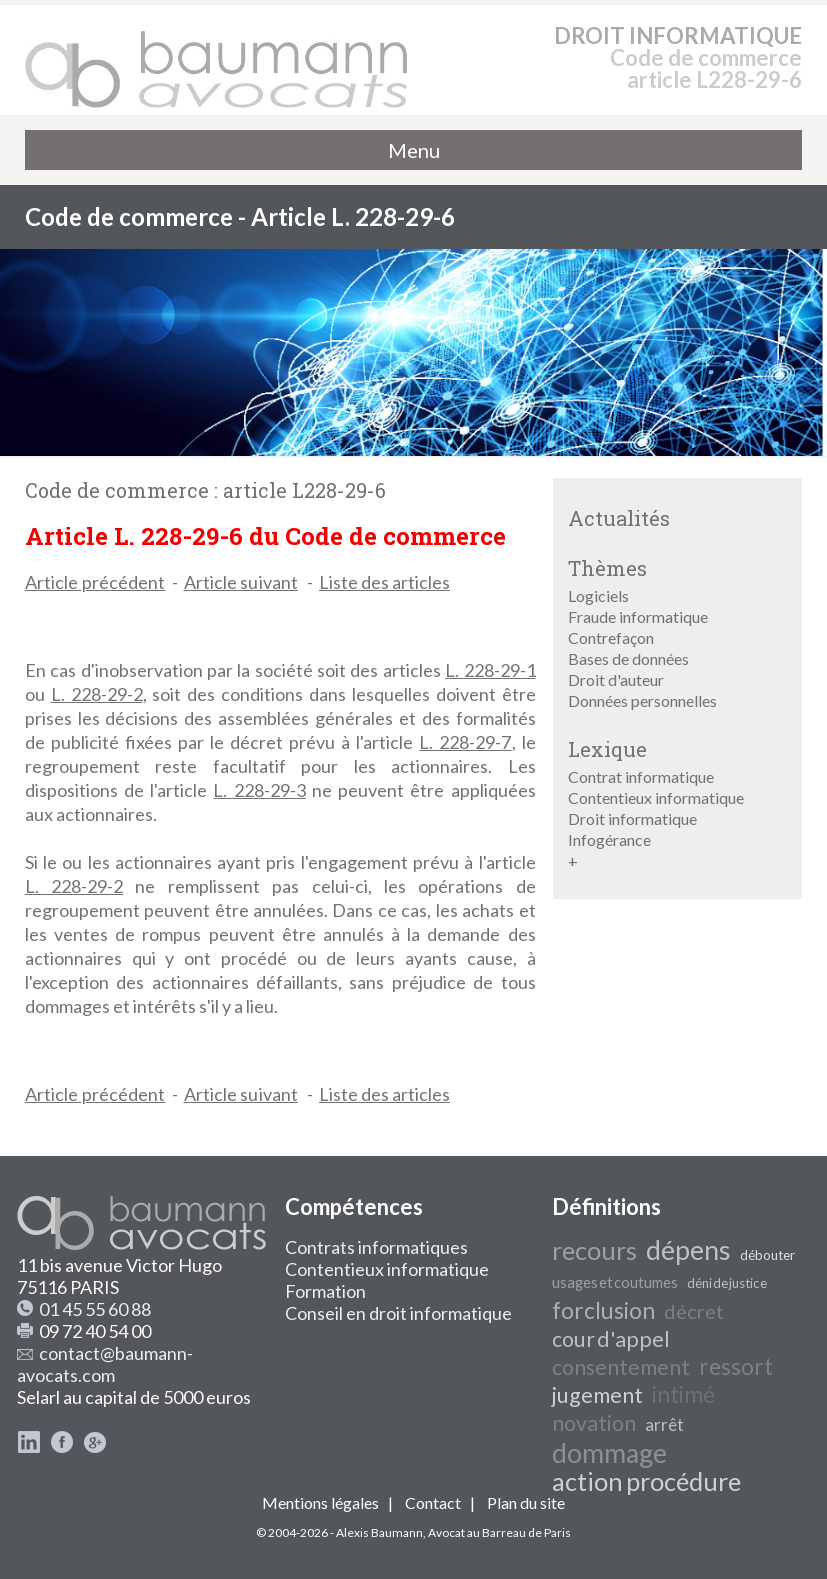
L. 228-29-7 (465, 742)
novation (594, 1423)
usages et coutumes (615, 1282)
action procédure (646, 1481)
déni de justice (727, 1283)
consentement (621, 1367)
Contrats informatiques (376, 1247)
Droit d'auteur (616, 679)
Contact (433, 1502)
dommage (609, 1453)
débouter (767, 1255)
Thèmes (607, 568)
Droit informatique (632, 818)
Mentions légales (320, 1502)
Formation (325, 1291)
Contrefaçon (611, 637)
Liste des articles (384, 582)
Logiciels (598, 595)
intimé (683, 1394)
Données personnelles (642, 700)
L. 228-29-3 (259, 790)
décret (694, 1311)
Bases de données (628, 658)
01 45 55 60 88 (95, 1309)
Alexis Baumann (379, 1532)
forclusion (603, 1310)
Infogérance (609, 839)
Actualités (619, 518)
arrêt (664, 1424)
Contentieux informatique (656, 797)
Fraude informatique (638, 616)
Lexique (607, 749)
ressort (736, 1366)
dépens (688, 1250)
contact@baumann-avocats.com (105, 1364)
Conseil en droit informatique (398, 1313)
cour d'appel (611, 1339)
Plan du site (526, 1502)
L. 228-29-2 (97, 694)
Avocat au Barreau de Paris (499, 1532)
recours (594, 1250)
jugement (597, 1395)
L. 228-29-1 (490, 670)
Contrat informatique (641, 776)
